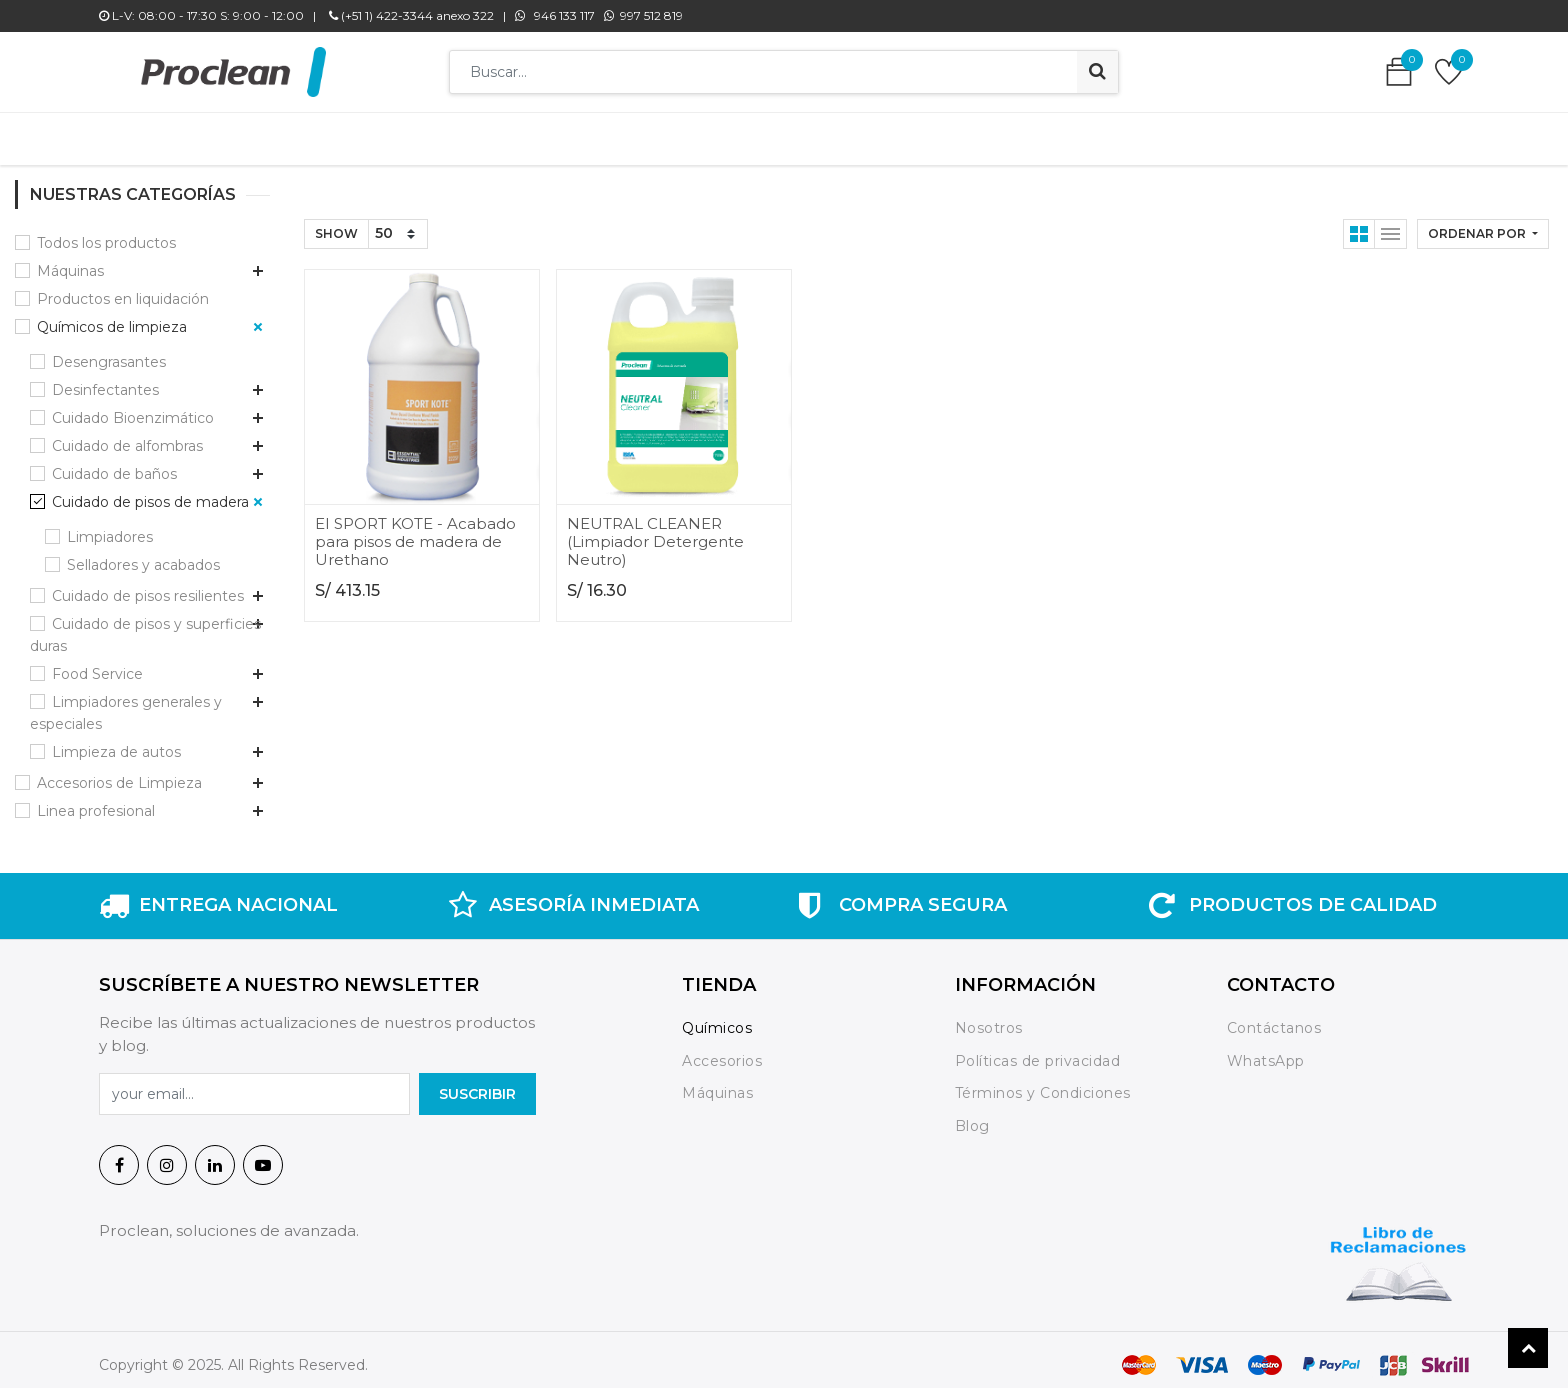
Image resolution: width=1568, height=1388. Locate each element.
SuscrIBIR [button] (477, 1084)
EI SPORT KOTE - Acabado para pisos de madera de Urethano (415, 531)
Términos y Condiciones (1043, 1083)
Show (336, 223)
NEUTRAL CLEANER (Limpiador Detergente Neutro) (655, 531)
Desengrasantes (109, 352)
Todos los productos (106, 233)
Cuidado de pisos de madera (150, 492)
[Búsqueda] (1097, 72)
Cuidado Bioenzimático (133, 408)
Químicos (717, 1018)
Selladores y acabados (143, 555)
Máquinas (70, 261)
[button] (1483, 224)
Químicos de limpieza (112, 317)
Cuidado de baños (114, 464)
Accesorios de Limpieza (119, 773)
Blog (972, 1116)
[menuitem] (483, 134)
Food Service (97, 664)
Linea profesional (96, 801)
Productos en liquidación (123, 289)
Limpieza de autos (116, 742)
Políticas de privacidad (1038, 1051)
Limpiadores (110, 527)
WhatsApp (1266, 1051)
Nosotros (991, 1018)
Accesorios (722, 1051)
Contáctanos (1274, 1018)
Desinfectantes (105, 380)
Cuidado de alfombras (127, 436)
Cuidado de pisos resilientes (148, 586)
